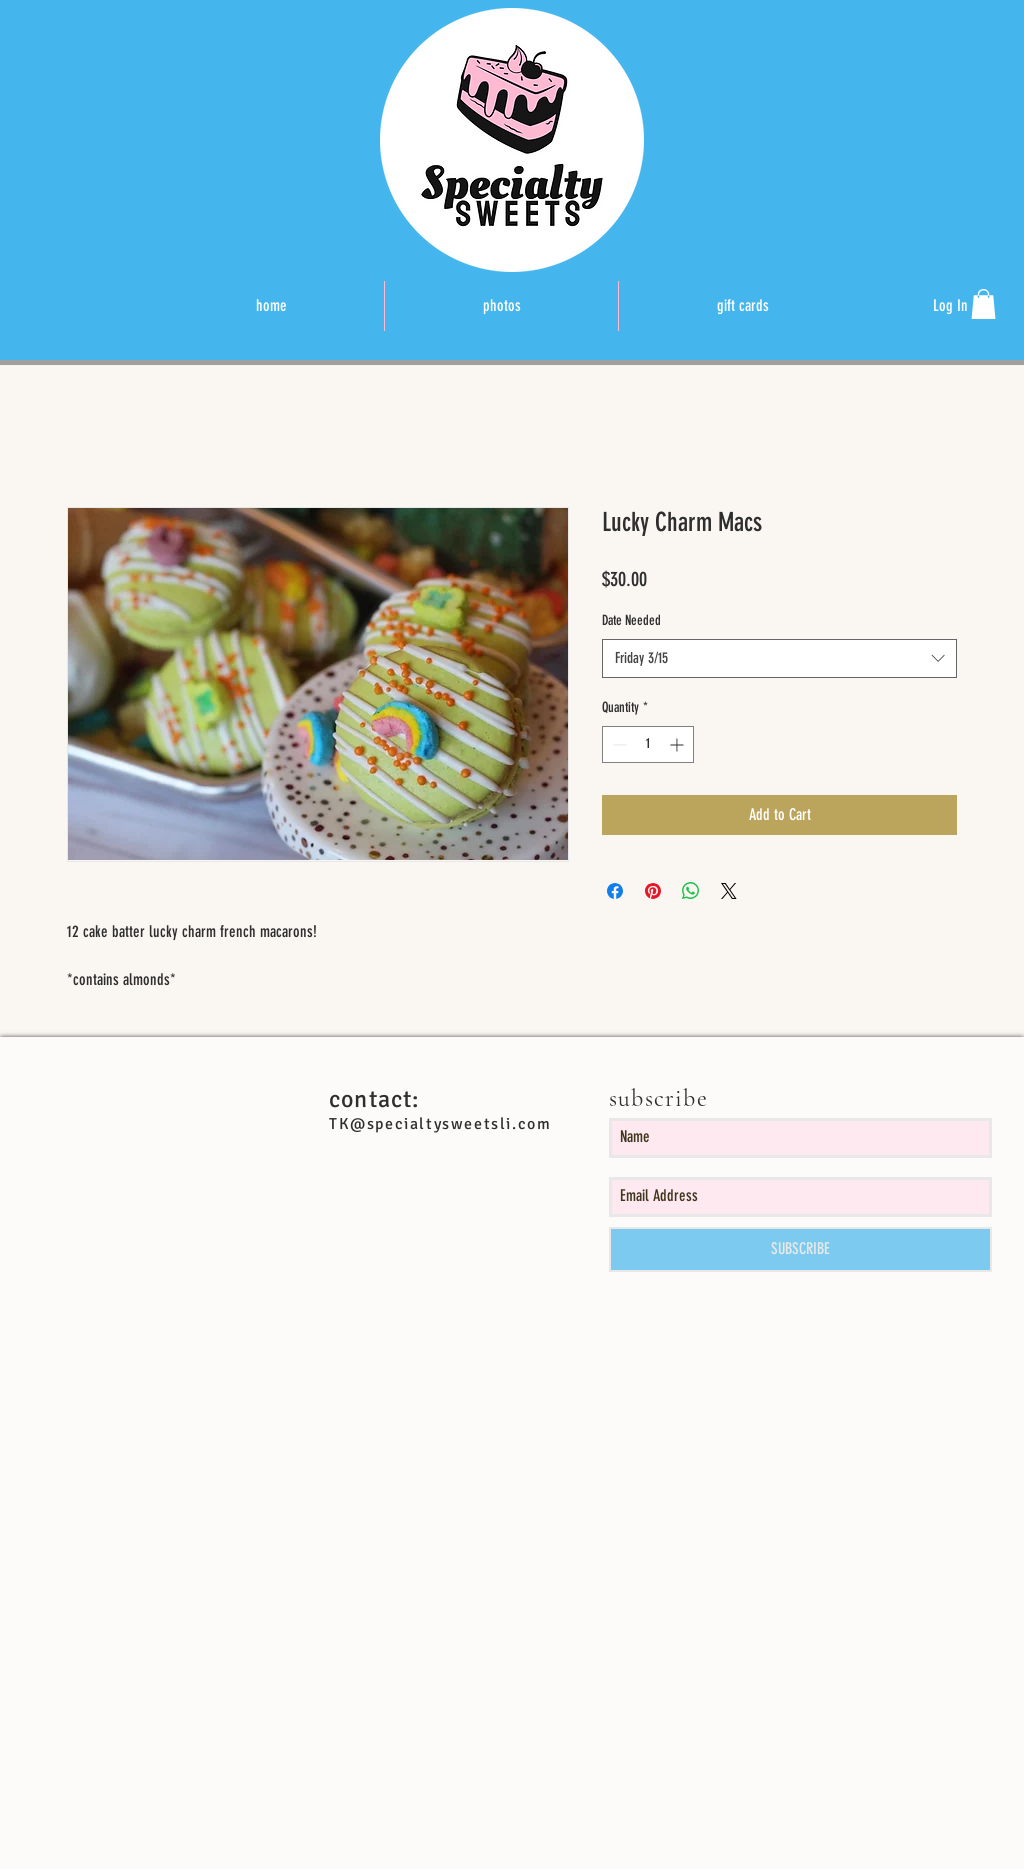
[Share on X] (729, 891)
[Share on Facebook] (615, 891)
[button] (983, 304)
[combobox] (779, 658)
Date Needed (631, 620)
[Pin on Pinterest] (653, 891)
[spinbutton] (648, 744)
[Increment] (678, 744)
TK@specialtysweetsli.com (440, 1124)
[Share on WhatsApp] (691, 891)
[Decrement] (617, 744)
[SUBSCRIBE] (800, 1249)
